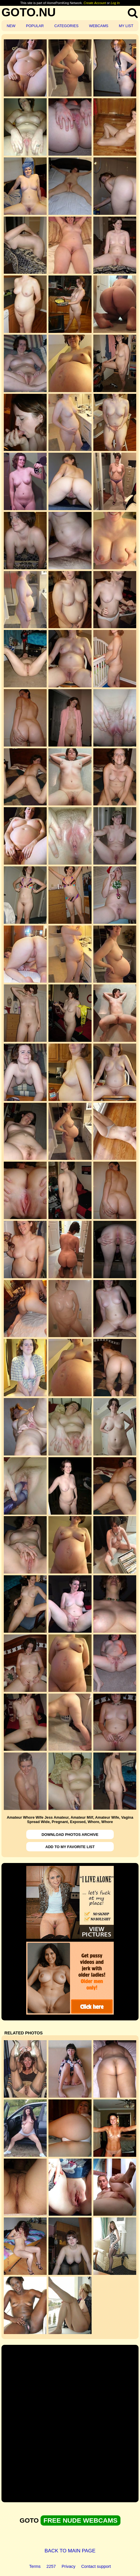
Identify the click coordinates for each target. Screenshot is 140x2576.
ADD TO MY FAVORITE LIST (69, 1847)
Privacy (68, 2566)
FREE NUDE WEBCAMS (80, 2520)
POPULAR (35, 26)
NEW (11, 26)
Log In (115, 3)
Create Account (95, 3)
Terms (35, 2566)
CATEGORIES (66, 26)
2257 (51, 2566)
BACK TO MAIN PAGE (70, 2551)
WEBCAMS (98, 26)
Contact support (96, 2566)
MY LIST (126, 26)
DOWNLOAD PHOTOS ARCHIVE (70, 1834)
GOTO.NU (28, 12)
